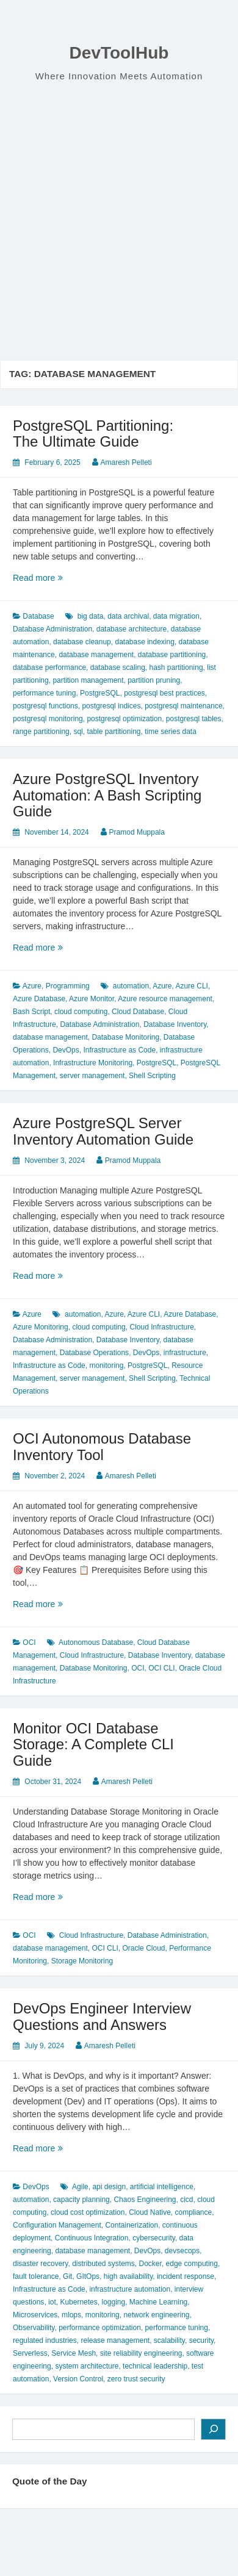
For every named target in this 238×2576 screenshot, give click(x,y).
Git (67, 2276)
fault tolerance (36, 2276)
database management (96, 654)
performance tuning (44, 693)
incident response (185, 2276)
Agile (80, 2186)
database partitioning (172, 654)
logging (113, 2302)
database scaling (117, 667)
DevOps (65, 1050)
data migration (176, 616)
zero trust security (136, 2379)
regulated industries (45, 2340)
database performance (49, 667)
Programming (68, 986)
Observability (33, 2327)
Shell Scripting (152, 1075)
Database (38, 616)
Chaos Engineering (145, 2199)
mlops (71, 2315)
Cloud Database (138, 1011)
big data (91, 616)
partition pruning (154, 680)
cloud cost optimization (87, 2212)
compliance (193, 2212)
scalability (169, 2340)
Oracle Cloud (143, 1948)
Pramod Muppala (137, 832)
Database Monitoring (125, 1037)
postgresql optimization (124, 718)
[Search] (213, 2429)
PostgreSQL (100, 693)
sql (77, 731)
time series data (171, 731)
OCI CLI (161, 1668)
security (201, 2340)
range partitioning (41, 731)
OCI (29, 1642)
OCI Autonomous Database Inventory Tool (102, 1446)
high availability (128, 2276)
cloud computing (80, 1011)
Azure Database (39, 999)
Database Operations (94, 1352)
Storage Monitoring (82, 1961)
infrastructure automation (129, 2289)
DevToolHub (119, 52)
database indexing (144, 642)
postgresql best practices (164, 693)
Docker (150, 2263)
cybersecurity (153, 2238)
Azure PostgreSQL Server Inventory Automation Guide (103, 1131)
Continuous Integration (92, 2238)
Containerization (131, 2225)
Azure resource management (165, 999)
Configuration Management (57, 2225)
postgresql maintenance (183, 706)
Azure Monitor (91, 999)
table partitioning (113, 731)
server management (92, 1075)
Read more (57, 578)
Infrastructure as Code (119, 1050)
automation (131, 986)
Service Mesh (73, 2353)
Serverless (30, 2353)
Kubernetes (78, 2302)
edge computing (192, 2263)
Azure (32, 986)
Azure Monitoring (40, 1327)
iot (52, 2302)
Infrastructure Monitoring (92, 1063)
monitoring (106, 1365)
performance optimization (100, 2327)
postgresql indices (111, 706)
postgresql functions (45, 706)
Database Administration (52, 629)
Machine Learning (158, 2302)
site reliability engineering (141, 2353)
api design (109, 2186)
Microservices (35, 2315)
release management (115, 2340)
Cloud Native (150, 2212)
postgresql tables (194, 718)
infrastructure (185, 1352)
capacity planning (81, 2199)
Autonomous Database (96, 1642)
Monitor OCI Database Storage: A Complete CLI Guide (93, 1744)
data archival (128, 616)
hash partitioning (176, 667)
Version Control (78, 2379)
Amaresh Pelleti (126, 462)
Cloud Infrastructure (161, 1327)
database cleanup (82, 642)
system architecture (86, 2366)
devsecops (182, 2251)
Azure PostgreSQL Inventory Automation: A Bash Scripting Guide (107, 795)
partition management (87, 680)
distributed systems (103, 2263)
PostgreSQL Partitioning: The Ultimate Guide (93, 433)
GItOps (87, 2276)
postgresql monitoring (48, 718)
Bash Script (31, 1011)
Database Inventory (174, 1024)
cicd (186, 2199)
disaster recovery (40, 2263)
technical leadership (155, 2366)
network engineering (156, 2315)
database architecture (131, 629)
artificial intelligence (161, 2186)
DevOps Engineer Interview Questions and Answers (102, 2016)
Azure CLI (192, 986)
